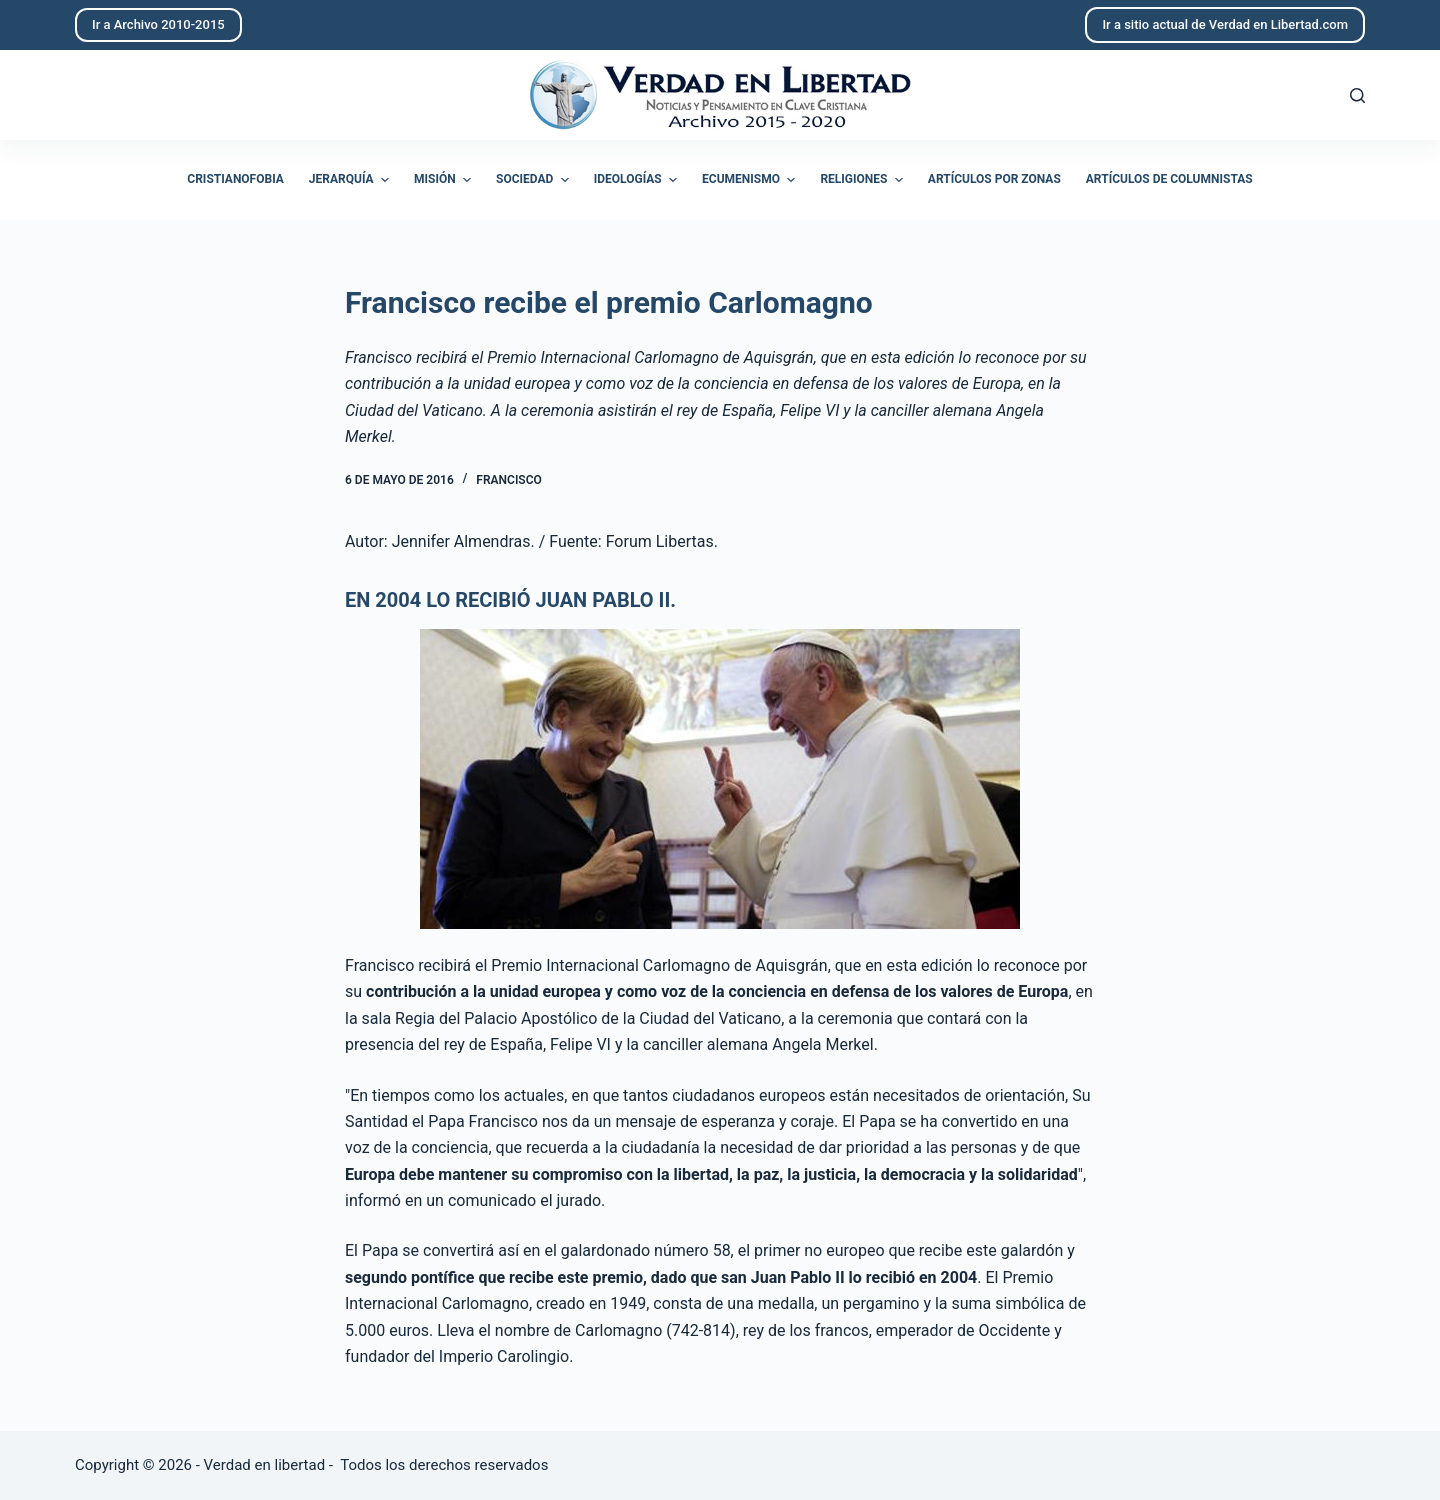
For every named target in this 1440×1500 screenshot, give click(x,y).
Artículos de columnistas (1169, 179)
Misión (445, 180)
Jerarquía (351, 180)
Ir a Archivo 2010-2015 (158, 24)
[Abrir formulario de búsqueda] (1357, 95)
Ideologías (638, 180)
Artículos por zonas (994, 179)
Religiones (863, 180)
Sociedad (535, 180)
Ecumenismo (751, 180)
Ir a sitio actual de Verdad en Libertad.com (1225, 24)
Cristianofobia (235, 179)
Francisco (508, 480)
